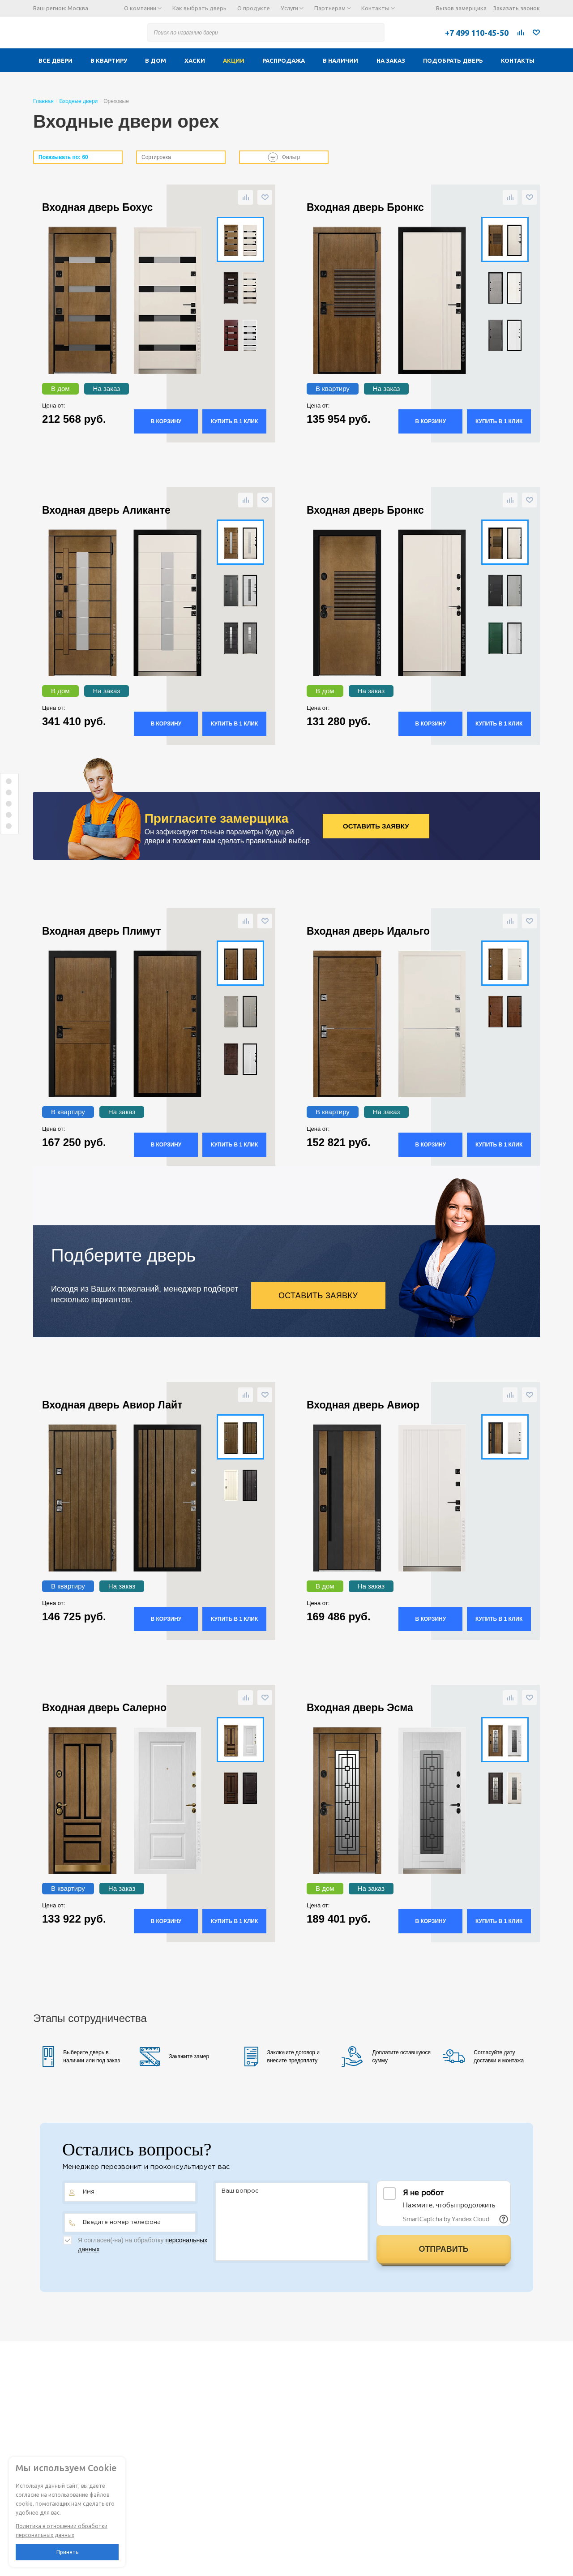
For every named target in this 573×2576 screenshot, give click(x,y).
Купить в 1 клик (234, 421)
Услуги (292, 8)
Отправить (443, 2249)
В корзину (165, 421)
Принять (67, 2552)
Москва (78, 8)
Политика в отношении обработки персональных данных (61, 2530)
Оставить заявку (376, 826)
